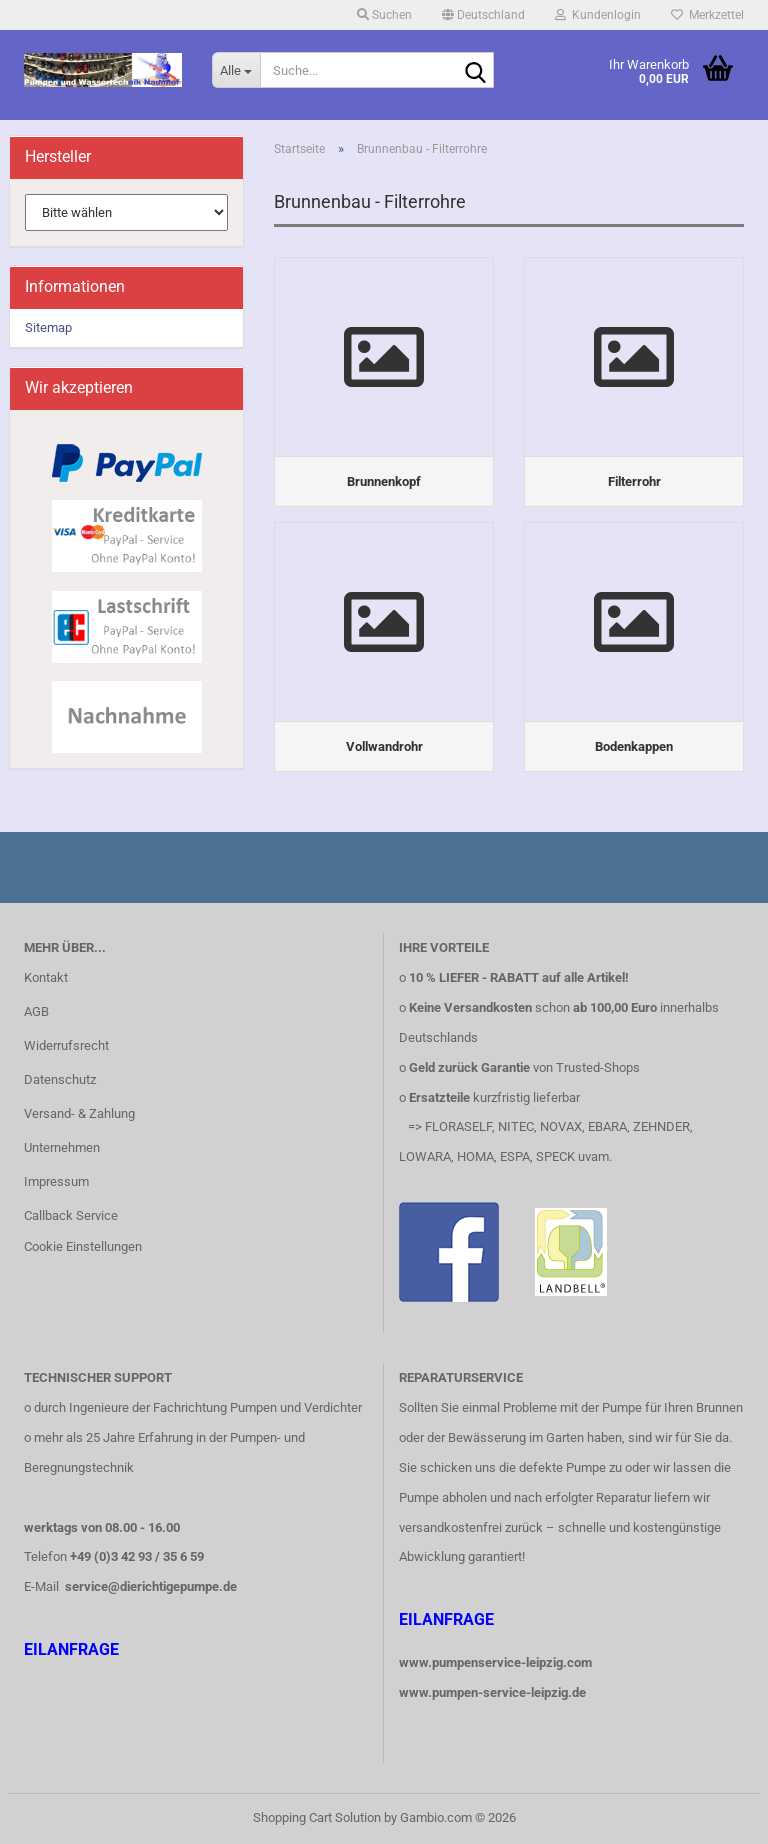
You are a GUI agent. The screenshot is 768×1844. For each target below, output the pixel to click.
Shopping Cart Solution (317, 1817)
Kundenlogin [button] (598, 15)
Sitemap (48, 327)
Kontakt (46, 977)
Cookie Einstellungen (83, 1246)
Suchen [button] (384, 15)
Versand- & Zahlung (79, 1113)
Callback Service (71, 1215)
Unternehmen (62, 1147)
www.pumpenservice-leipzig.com (495, 1662)
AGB (36, 1011)
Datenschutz (60, 1079)
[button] (483, 15)
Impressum (56, 1181)
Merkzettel (707, 15)
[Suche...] (236, 70)
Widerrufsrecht (66, 1045)
